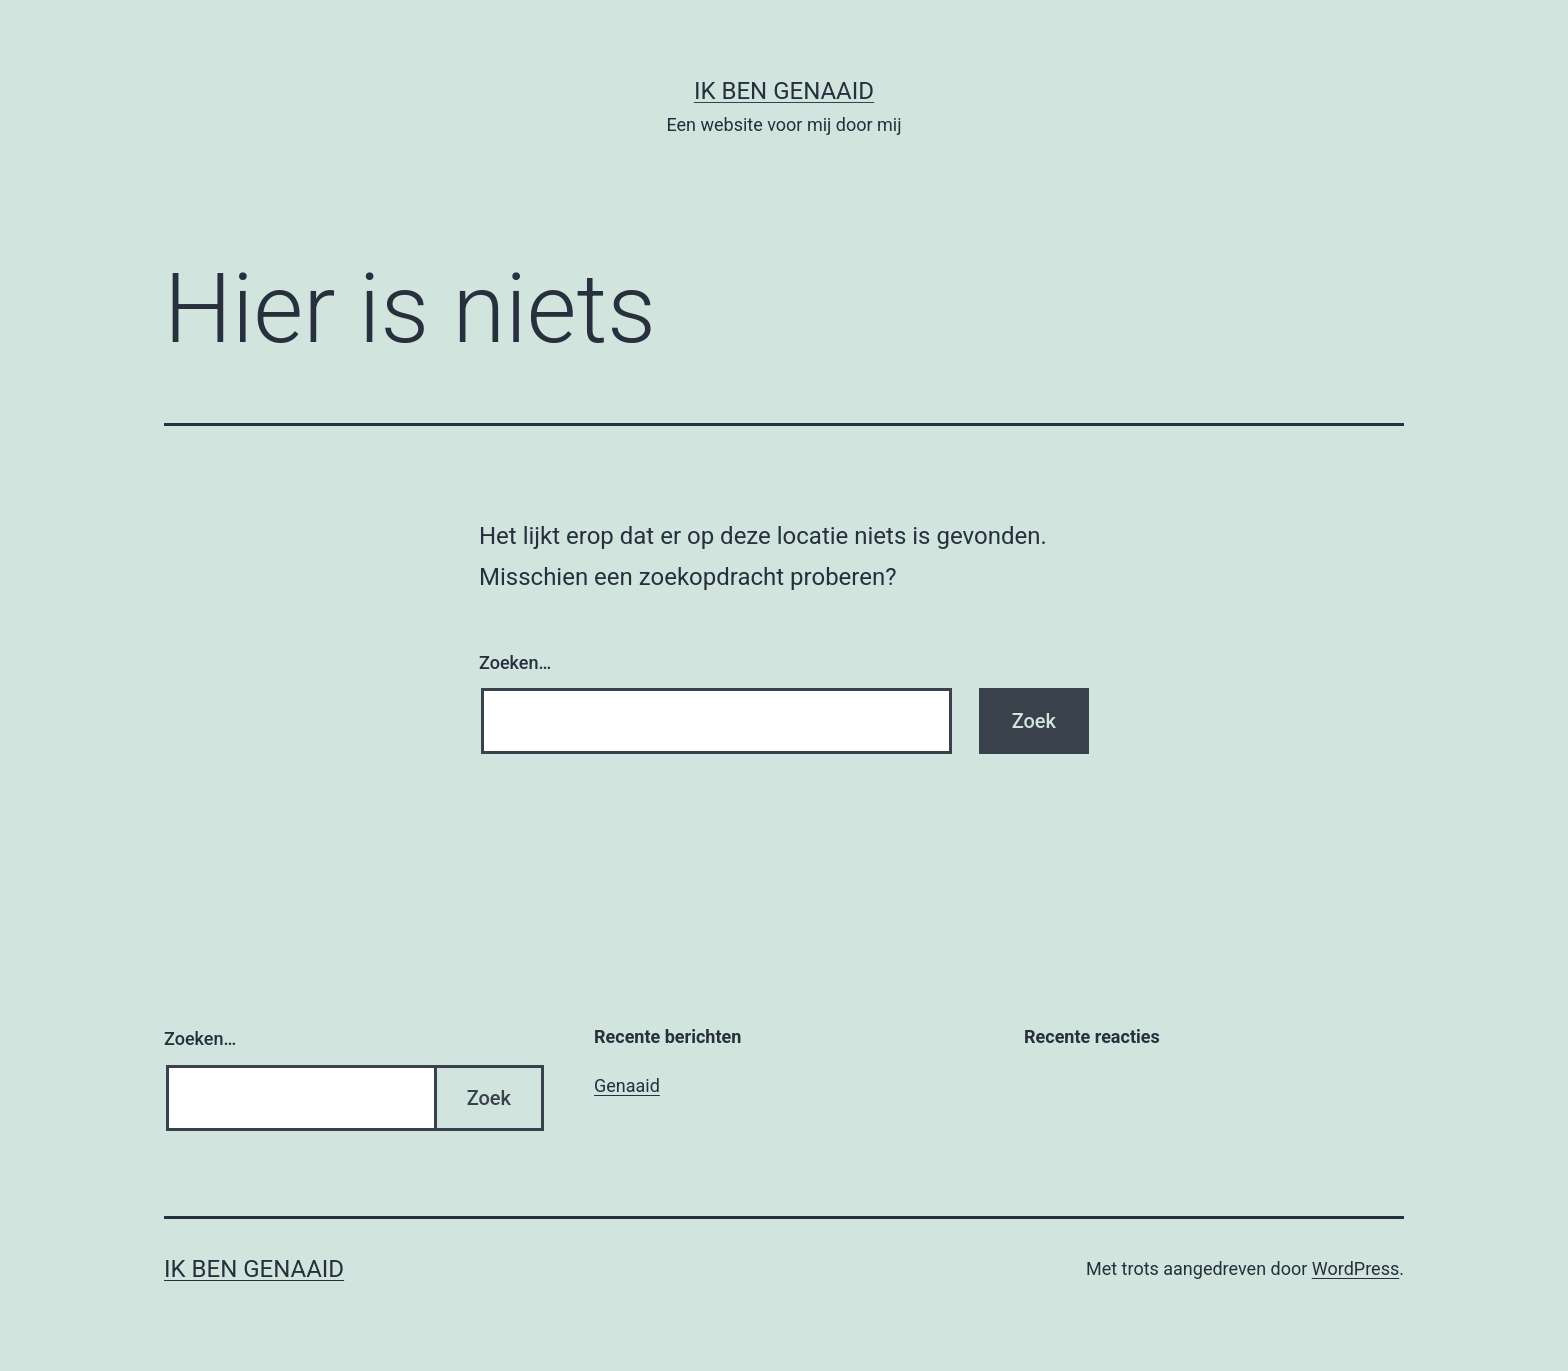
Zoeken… (515, 662)
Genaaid (627, 1085)
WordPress (1355, 1268)
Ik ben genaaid (784, 91)
